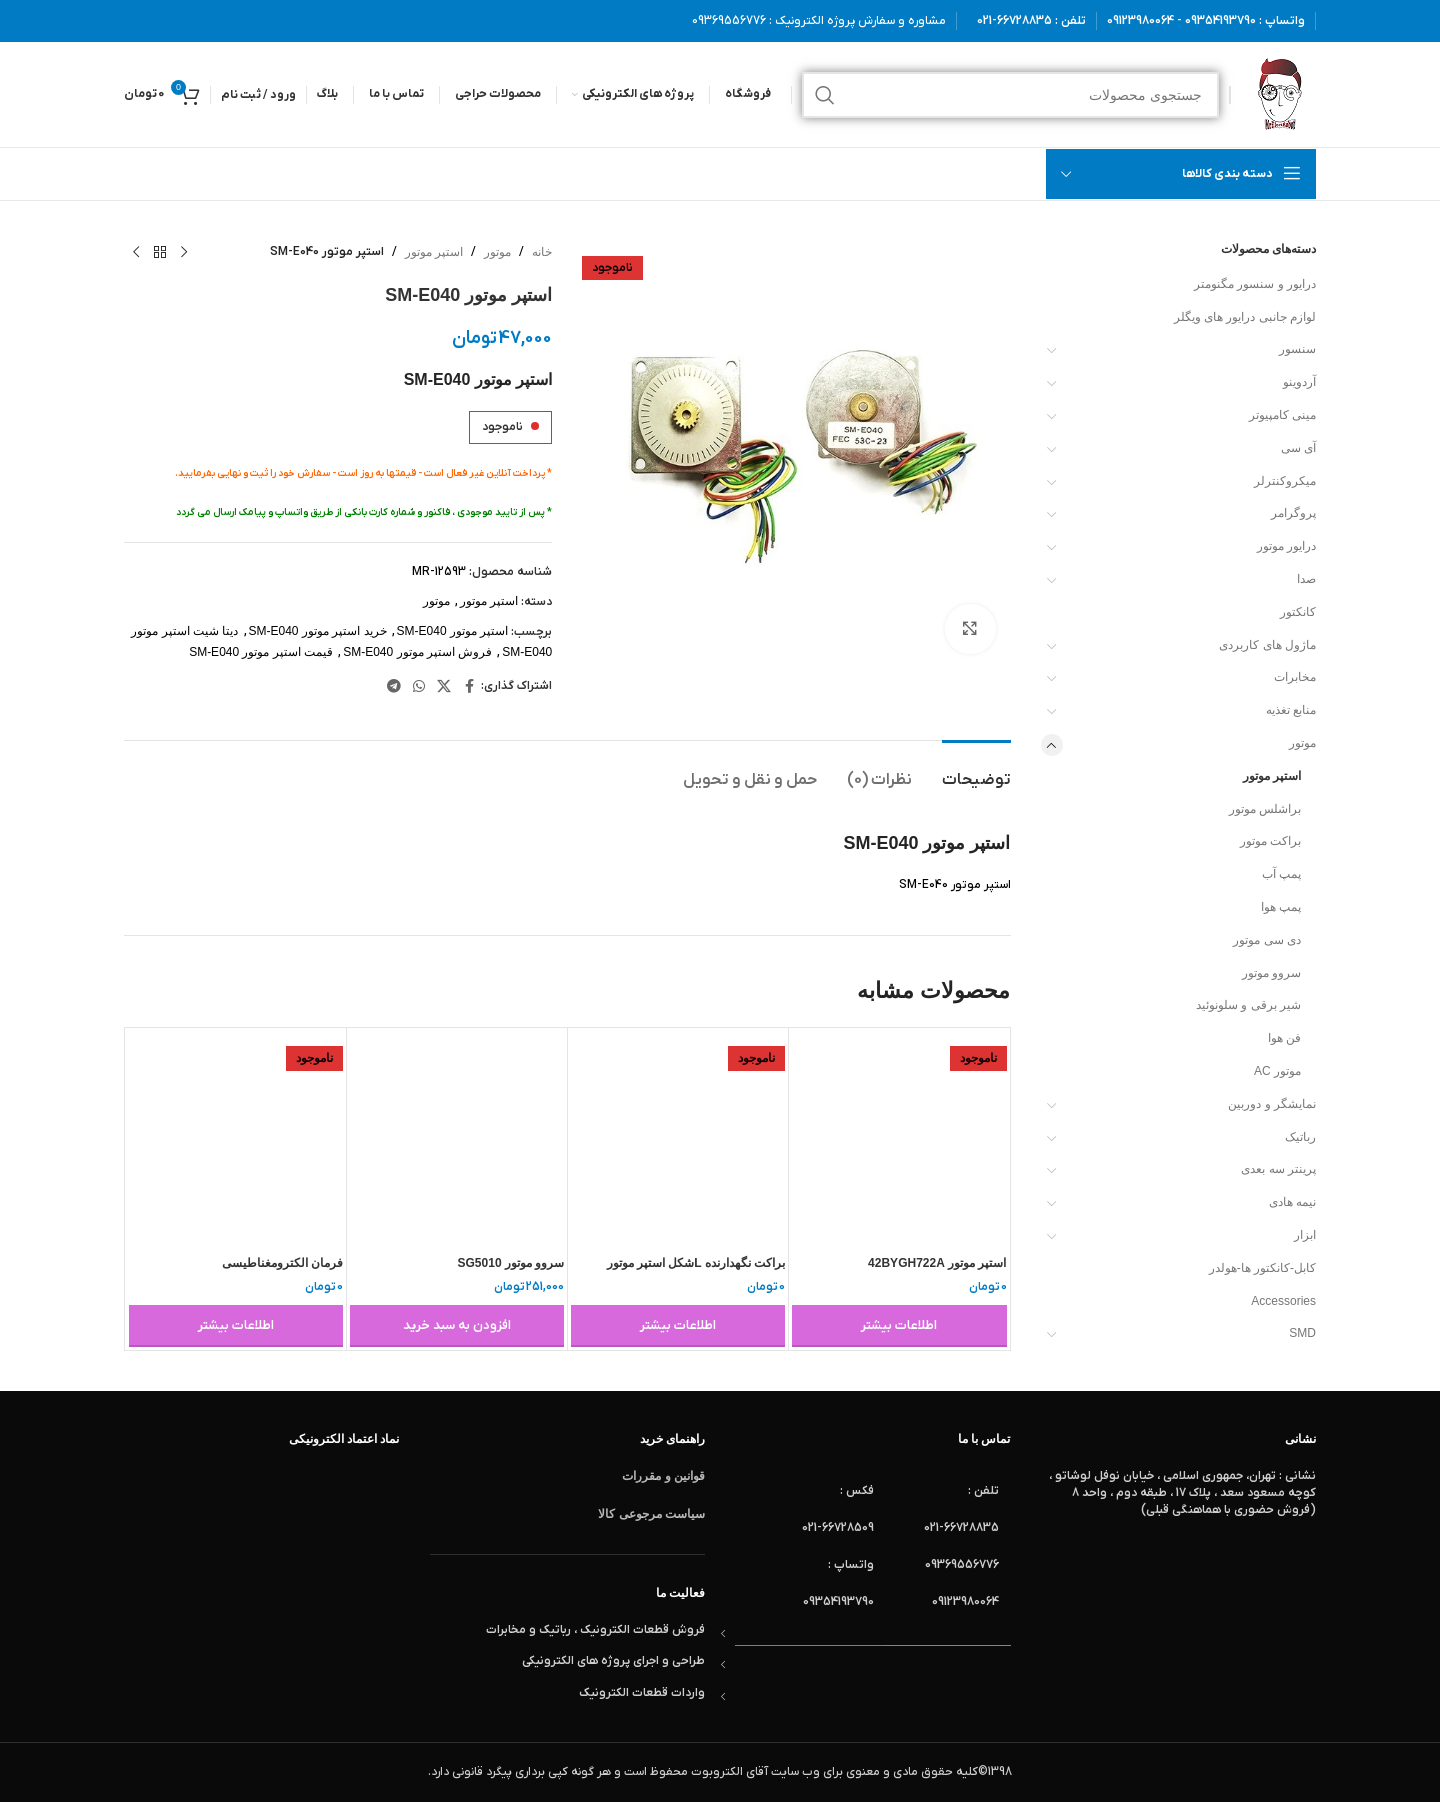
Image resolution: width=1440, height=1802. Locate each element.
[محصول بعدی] (136, 253)
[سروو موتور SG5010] (457, 1138)
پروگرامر (1293, 513)
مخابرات (1295, 677)
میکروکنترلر (1285, 481)
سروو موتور (1271, 973)
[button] (457, 1326)
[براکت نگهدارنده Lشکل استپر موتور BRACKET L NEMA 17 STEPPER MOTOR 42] (678, 1138)
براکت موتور (1270, 841)
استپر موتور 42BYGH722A (937, 1263)
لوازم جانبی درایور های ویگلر (1245, 317)
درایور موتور (1286, 546)
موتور (1302, 743)
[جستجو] (1010, 95)
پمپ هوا (1281, 907)
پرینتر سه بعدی (1278, 1169)
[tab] (976, 770)
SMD (1302, 1333)
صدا (1306, 579)
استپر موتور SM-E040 (453, 631)
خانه (542, 252)
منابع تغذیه (1291, 710)
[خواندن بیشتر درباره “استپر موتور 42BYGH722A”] (899, 1326)
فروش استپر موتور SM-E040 (417, 652)
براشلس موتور (1265, 809)
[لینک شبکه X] (444, 686)
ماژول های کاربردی (1267, 645)
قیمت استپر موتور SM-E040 (261, 652)
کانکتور (1298, 612)
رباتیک (1300, 1137)
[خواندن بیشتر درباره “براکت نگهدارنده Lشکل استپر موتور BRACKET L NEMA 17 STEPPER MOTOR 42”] (678, 1326)
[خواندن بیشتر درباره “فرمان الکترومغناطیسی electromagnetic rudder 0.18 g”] (236, 1326)
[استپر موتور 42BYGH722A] (899, 1138)
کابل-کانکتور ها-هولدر (1262, 1268)
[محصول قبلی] (184, 253)
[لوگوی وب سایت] (1278, 94)
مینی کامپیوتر (1282, 415)
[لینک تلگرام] (394, 686)
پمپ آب (1281, 874)
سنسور (1297, 349)
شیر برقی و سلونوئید (1248, 1005)
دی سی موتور (1267, 940)
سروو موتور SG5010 (511, 1263)
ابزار (1305, 1235)
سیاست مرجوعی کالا (651, 1514)
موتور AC (1277, 1071)
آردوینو (1299, 382)
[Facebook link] (469, 686)
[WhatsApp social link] (419, 686)
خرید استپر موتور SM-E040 (318, 631)
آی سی (1298, 448)
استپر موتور (1272, 776)
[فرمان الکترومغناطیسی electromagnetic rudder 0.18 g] (236, 1138)
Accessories (1283, 1301)
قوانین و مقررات (663, 1476)
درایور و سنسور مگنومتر (1255, 284)
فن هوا (1284, 1038)
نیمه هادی (1292, 1202)
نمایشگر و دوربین (1272, 1104)
